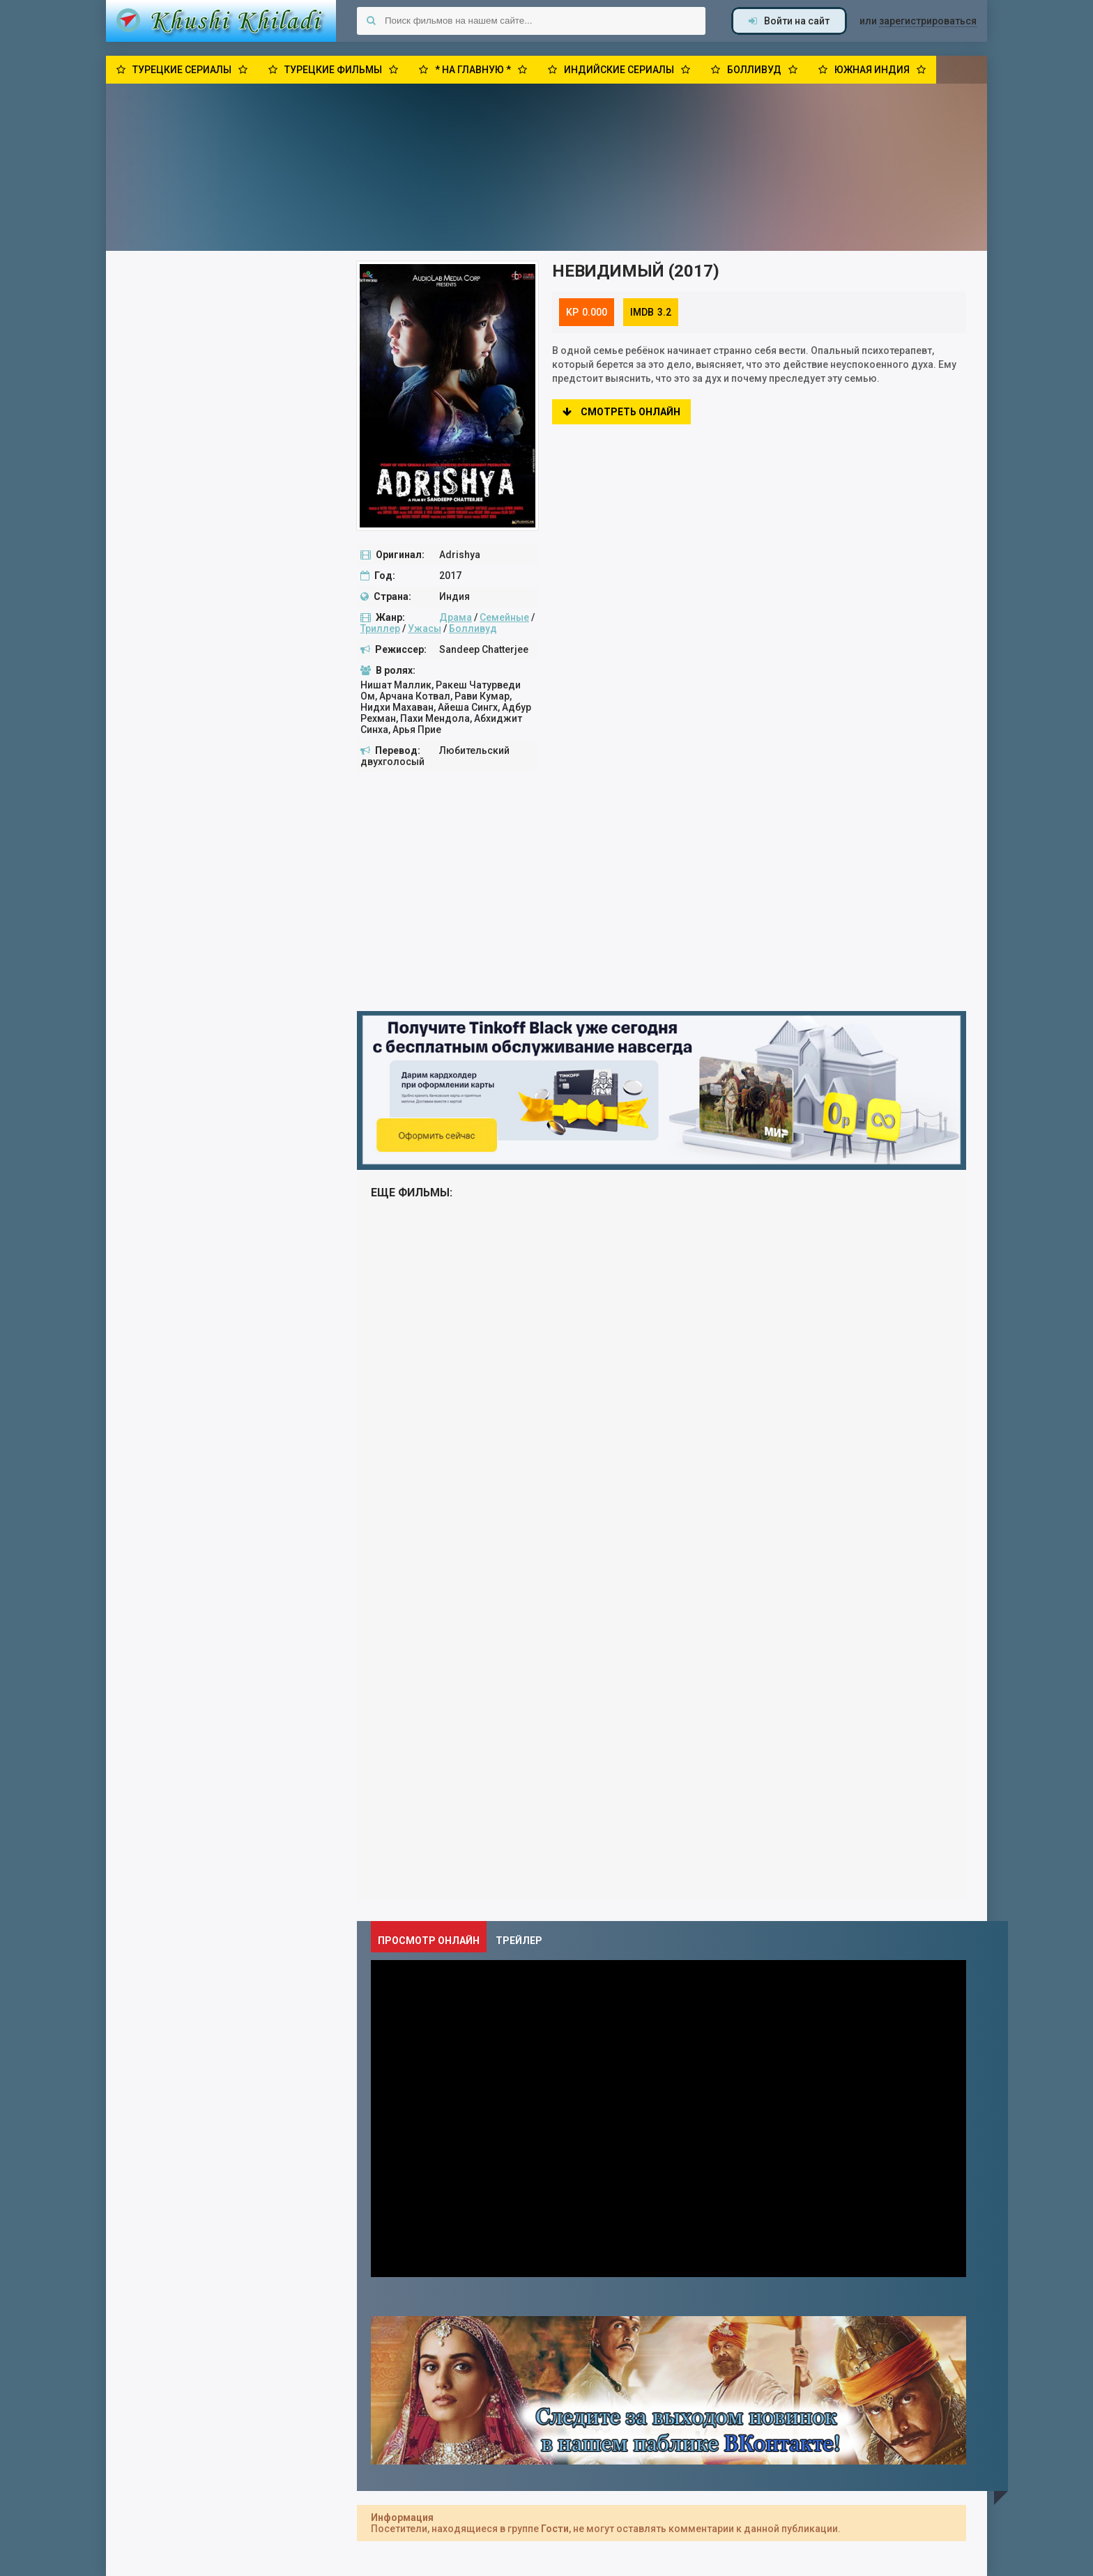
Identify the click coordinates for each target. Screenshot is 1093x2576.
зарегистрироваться (928, 20)
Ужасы (424, 628)
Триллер (380, 628)
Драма (455, 617)
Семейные (504, 617)
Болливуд (473, 628)
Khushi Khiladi (221, 21)
